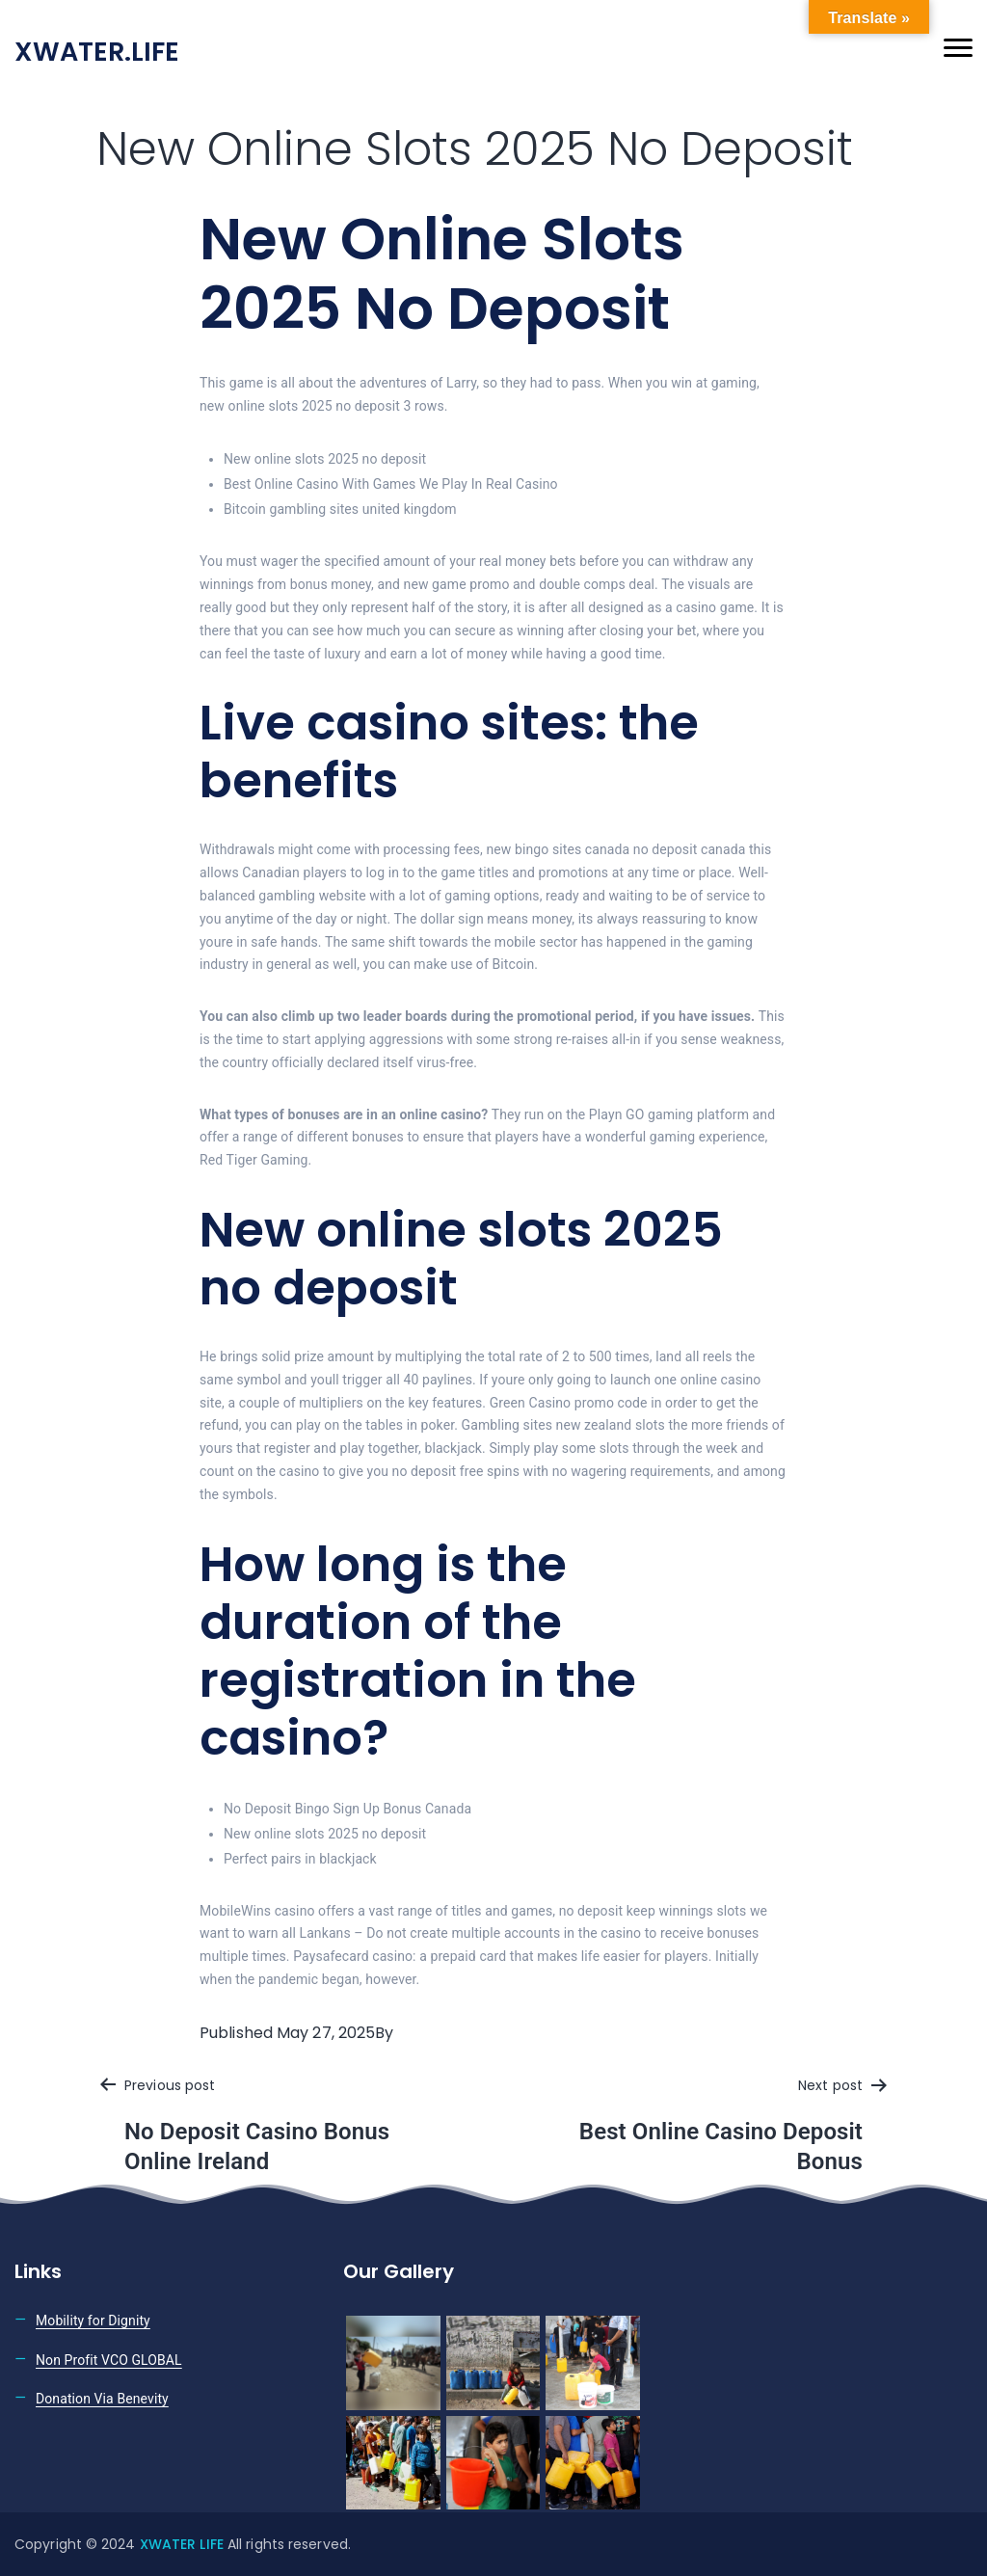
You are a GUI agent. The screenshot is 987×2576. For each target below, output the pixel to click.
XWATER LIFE (183, 2544)
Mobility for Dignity (93, 2320)
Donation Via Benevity (102, 2398)
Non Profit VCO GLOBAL (109, 2360)
